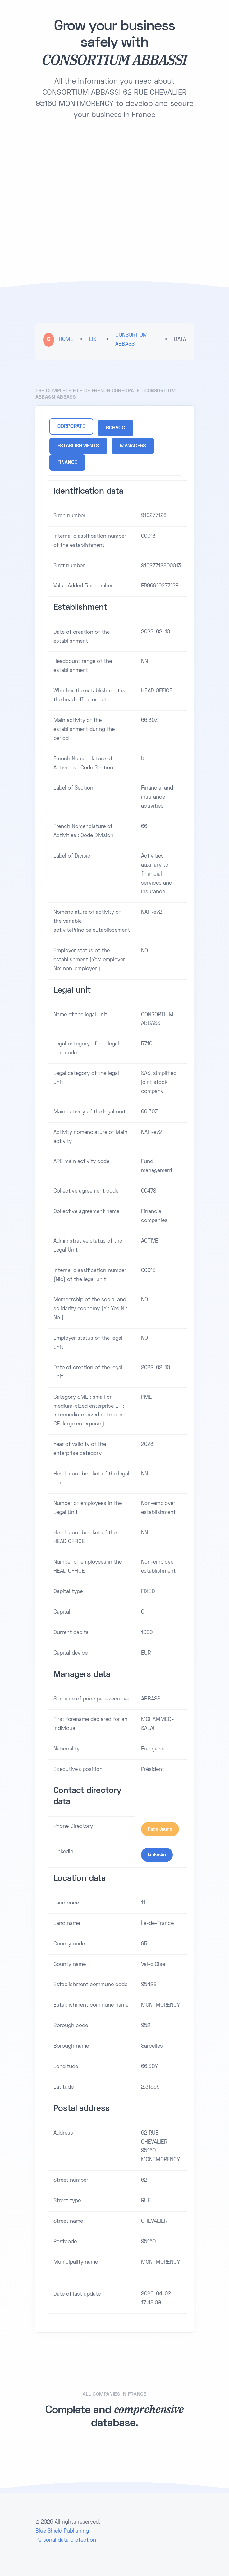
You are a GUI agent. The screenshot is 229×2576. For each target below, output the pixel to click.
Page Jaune (160, 1829)
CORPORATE (71, 426)
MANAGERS (133, 446)
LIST (94, 339)
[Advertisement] (114, 178)
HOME (66, 339)
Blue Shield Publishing (62, 2531)
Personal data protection (65, 2540)
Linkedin (157, 1855)
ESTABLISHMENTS (78, 446)
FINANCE (67, 462)
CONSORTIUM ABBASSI (131, 340)
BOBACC (115, 428)
